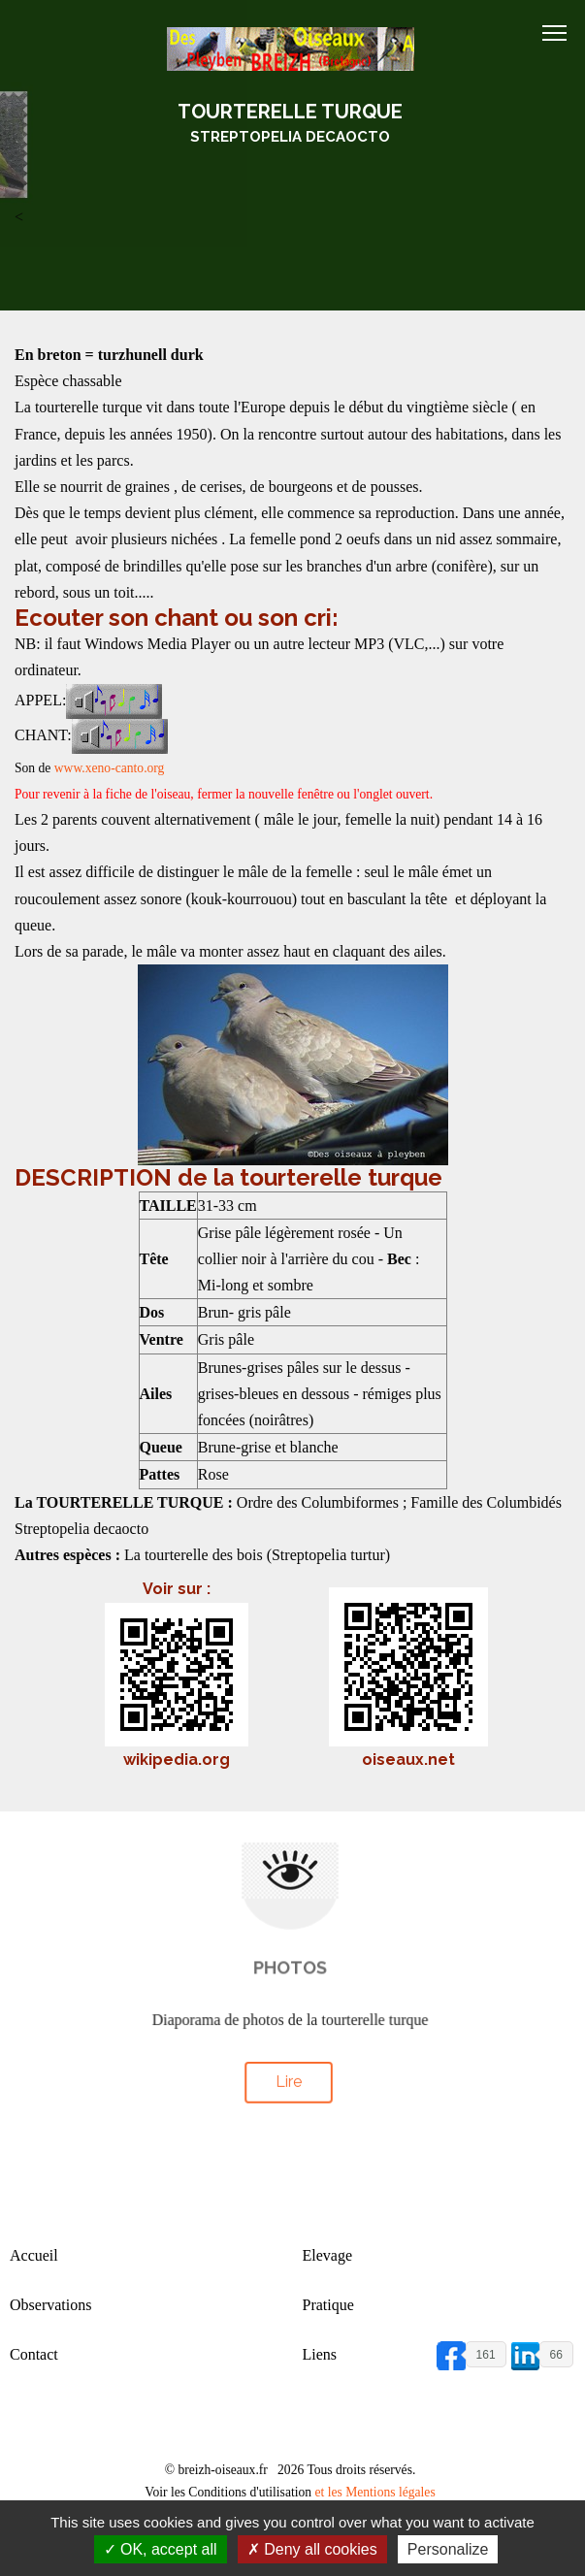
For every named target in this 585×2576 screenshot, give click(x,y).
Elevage (328, 2255)
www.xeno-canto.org (109, 768)
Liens (320, 2354)
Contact (34, 2354)
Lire (288, 2077)
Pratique (328, 2305)
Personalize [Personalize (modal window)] (448, 2549)
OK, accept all (160, 2549)
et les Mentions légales (374, 2492)
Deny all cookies (312, 2549)
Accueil (34, 2255)
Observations (50, 2305)
